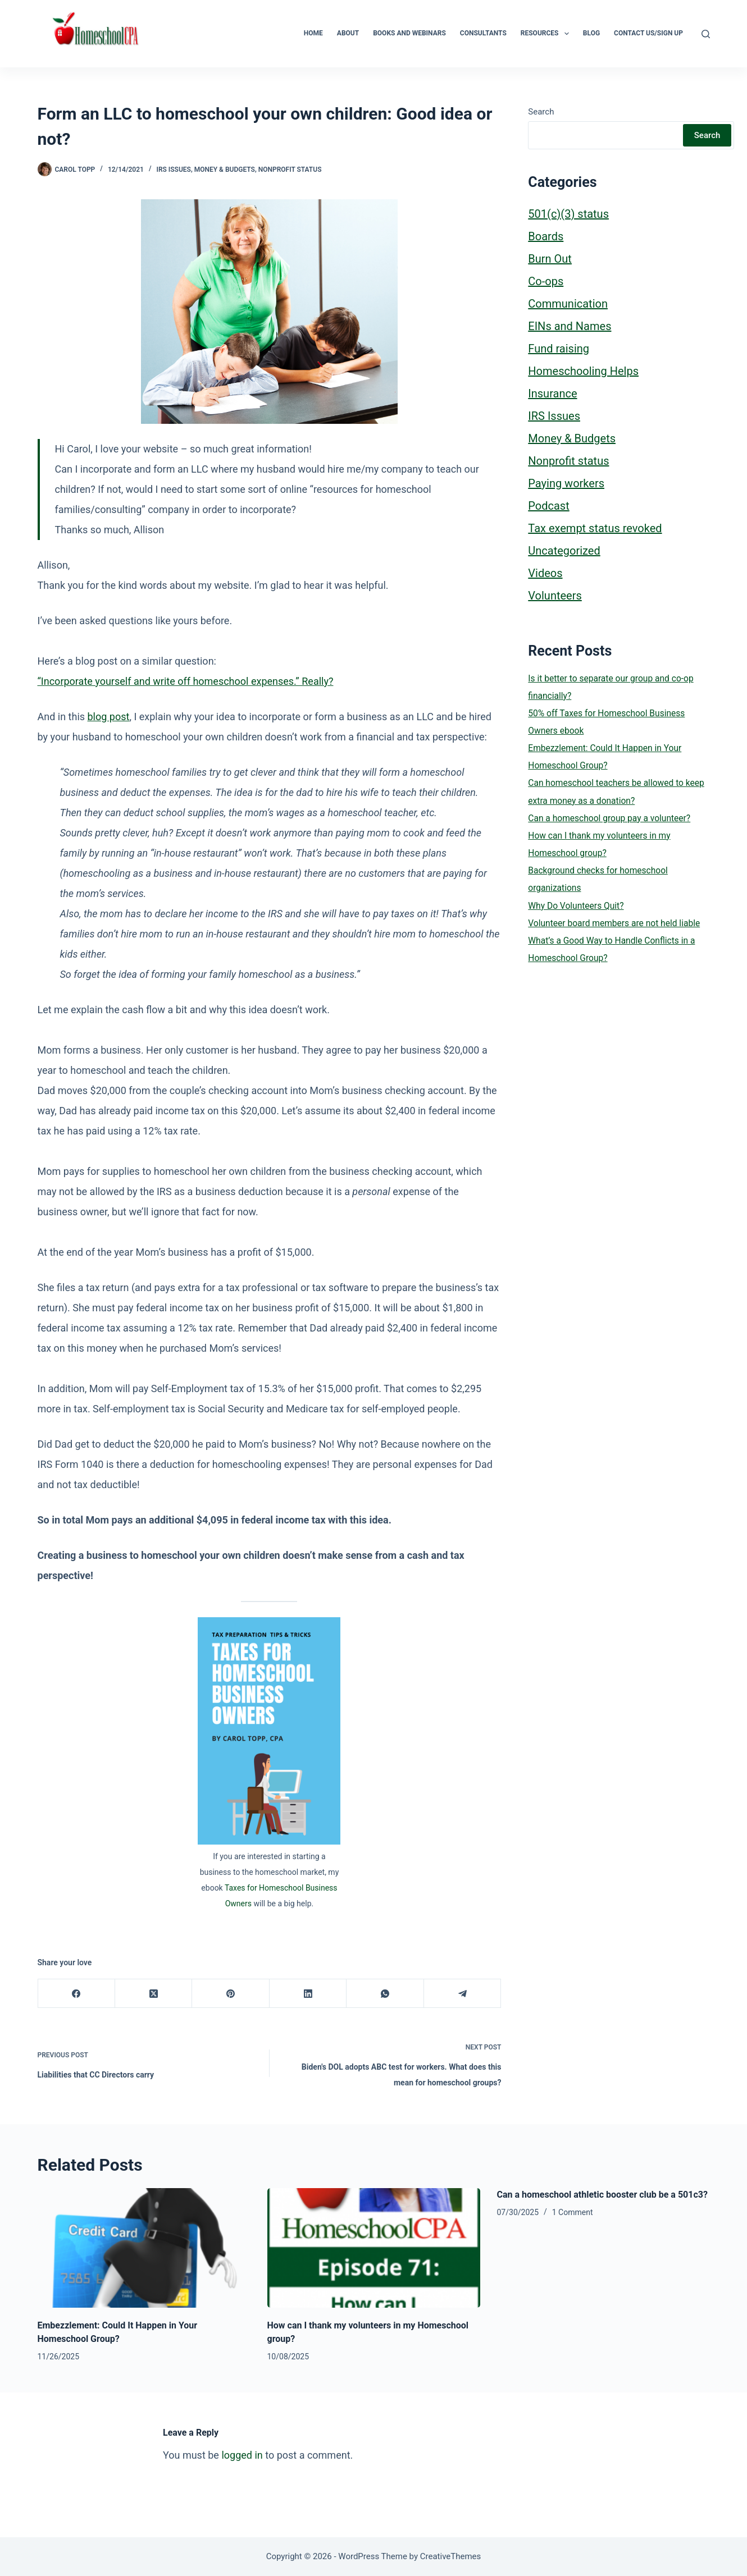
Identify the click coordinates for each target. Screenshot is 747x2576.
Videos (545, 573)
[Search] (706, 34)
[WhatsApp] (385, 1993)
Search (541, 112)
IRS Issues (173, 169)
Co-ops (545, 281)
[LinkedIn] (308, 1993)
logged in (241, 2455)
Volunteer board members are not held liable (614, 923)
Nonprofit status (290, 169)
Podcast (548, 506)
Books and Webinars (409, 33)
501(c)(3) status (568, 214)
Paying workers (566, 483)
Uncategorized (564, 550)
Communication (568, 303)
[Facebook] (76, 1993)
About (348, 33)
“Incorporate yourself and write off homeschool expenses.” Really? (186, 681)
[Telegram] (462, 1993)
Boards (545, 236)
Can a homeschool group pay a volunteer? (609, 818)
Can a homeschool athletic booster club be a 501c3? (602, 2194)
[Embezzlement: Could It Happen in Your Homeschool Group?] (144, 2248)
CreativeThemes (450, 2556)
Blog (591, 33)
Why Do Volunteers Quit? (575, 906)
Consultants (483, 33)
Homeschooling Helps (583, 371)
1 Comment (572, 2212)
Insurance (552, 393)
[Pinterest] (230, 1993)
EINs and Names (569, 326)
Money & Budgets (224, 169)
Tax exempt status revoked (595, 528)
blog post (109, 716)
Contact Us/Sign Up (648, 33)
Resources (547, 33)
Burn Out (550, 259)
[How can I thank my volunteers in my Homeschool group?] (373, 2248)
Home (313, 33)
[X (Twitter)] (153, 1993)
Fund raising (558, 348)
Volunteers (554, 595)
